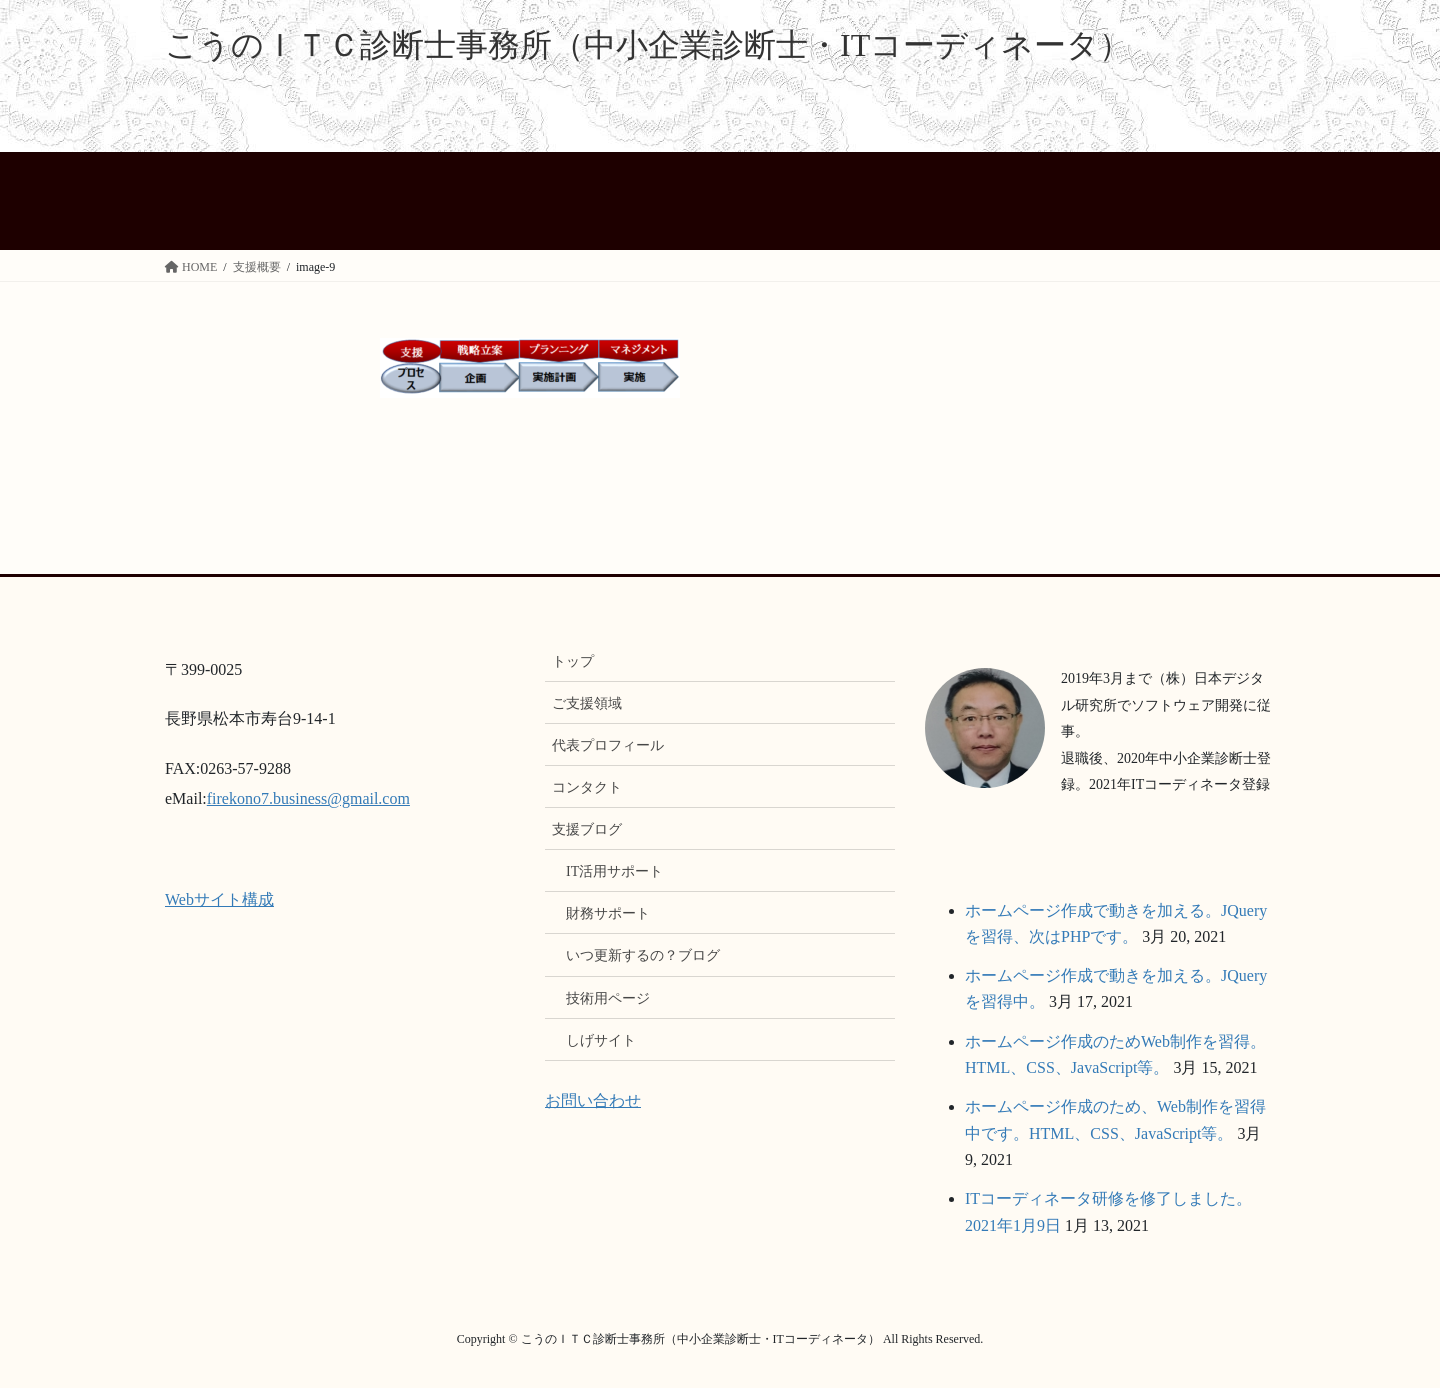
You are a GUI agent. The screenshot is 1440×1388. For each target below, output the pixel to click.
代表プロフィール (608, 745)
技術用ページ (608, 998)
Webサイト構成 (219, 899)
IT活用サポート (614, 871)
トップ (573, 661)
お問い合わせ (593, 1100)
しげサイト (601, 1040)
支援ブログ (587, 829)
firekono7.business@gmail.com (308, 798)
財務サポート (608, 913)
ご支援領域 (587, 703)
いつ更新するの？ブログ (643, 955)
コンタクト (587, 787)
